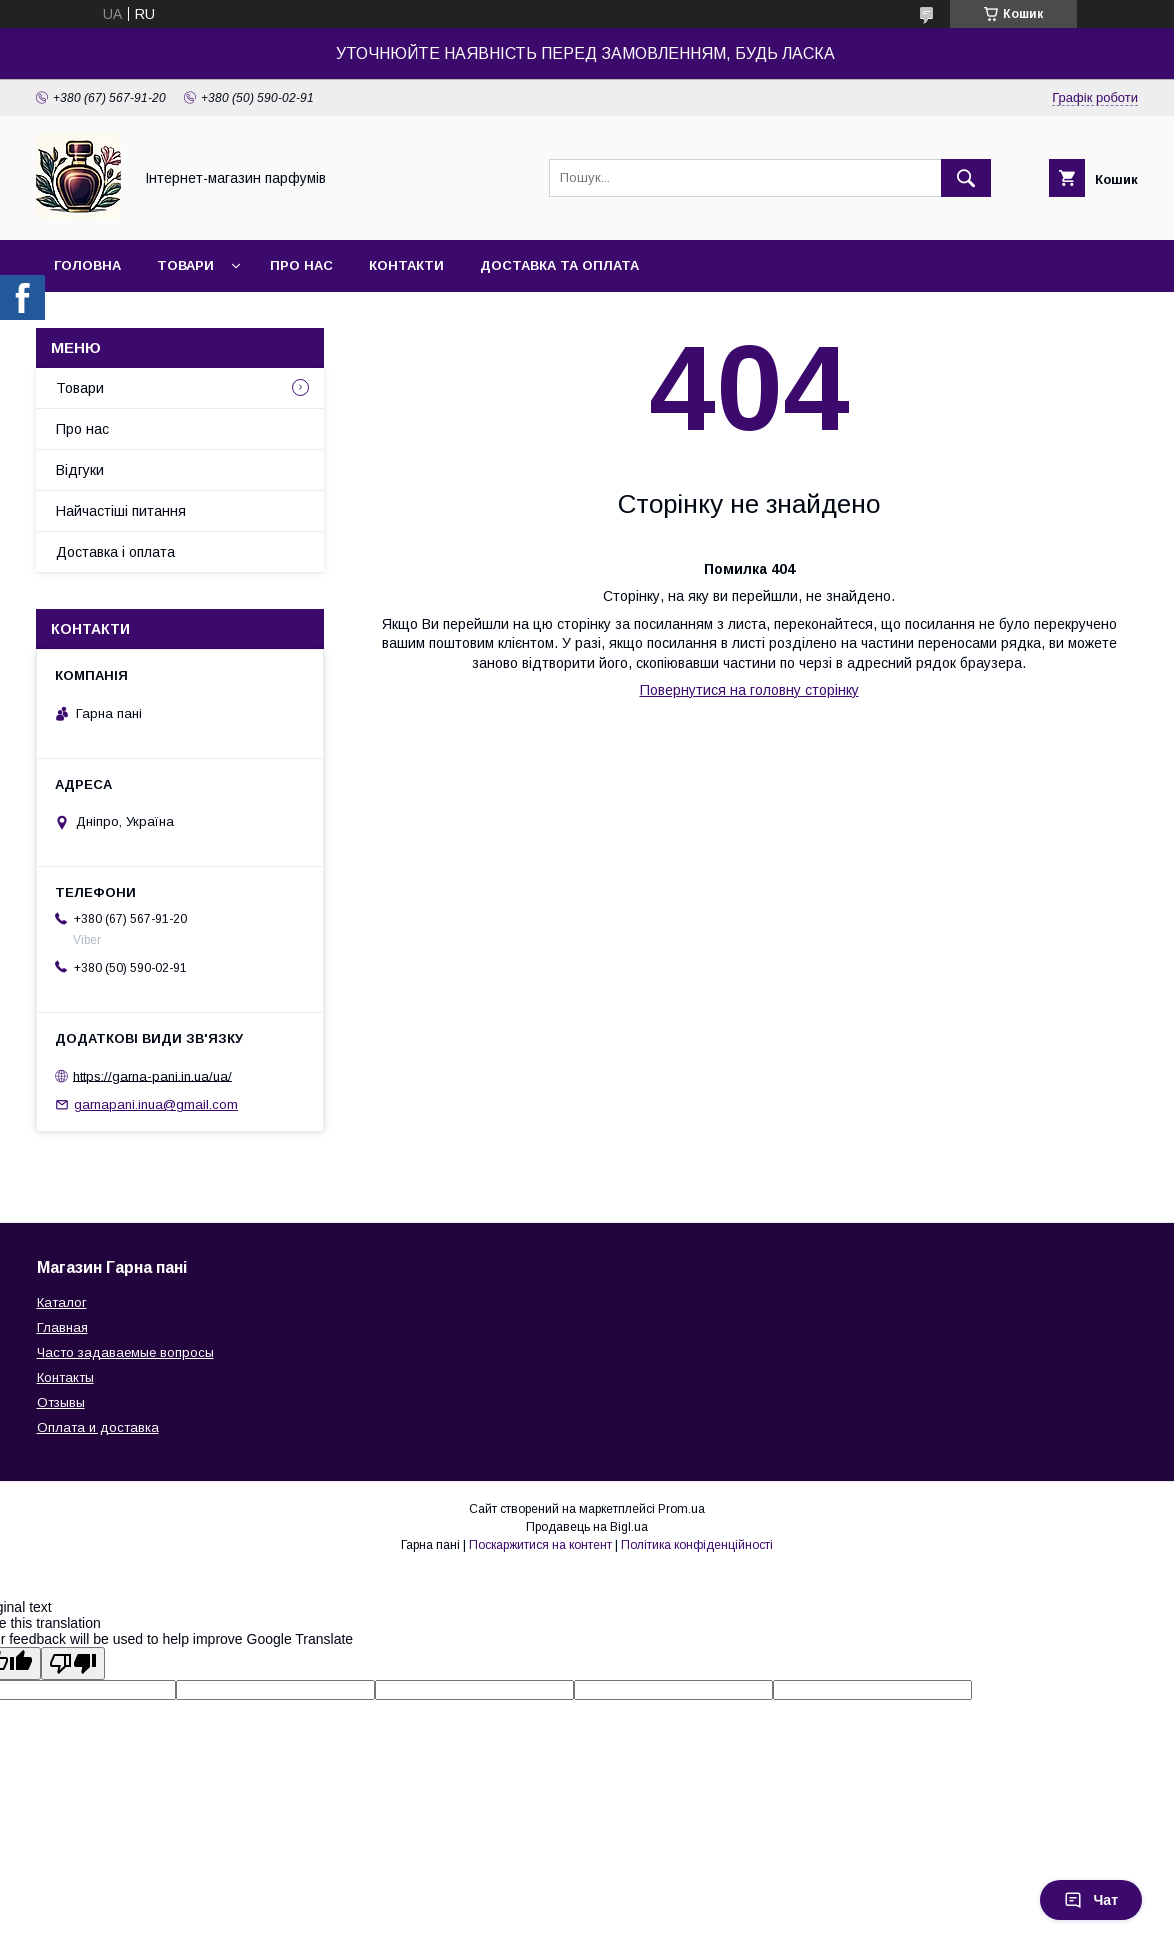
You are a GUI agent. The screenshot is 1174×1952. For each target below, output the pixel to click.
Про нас (301, 265)
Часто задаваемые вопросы (125, 1352)
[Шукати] (966, 178)
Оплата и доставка (98, 1427)
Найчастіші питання (121, 511)
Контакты (65, 1377)
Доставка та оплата (559, 265)
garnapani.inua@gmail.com (156, 1104)
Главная (62, 1327)
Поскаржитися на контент (540, 1545)
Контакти (406, 265)
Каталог (62, 1302)
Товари (185, 265)
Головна (87, 265)
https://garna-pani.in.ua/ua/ (152, 1075)
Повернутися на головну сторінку (749, 690)
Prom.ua (681, 1509)
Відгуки (80, 470)
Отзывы (61, 1402)
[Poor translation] (73, 1663)
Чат (1091, 1900)
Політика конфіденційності (697, 1545)
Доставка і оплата (115, 552)
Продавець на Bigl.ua (587, 1527)
